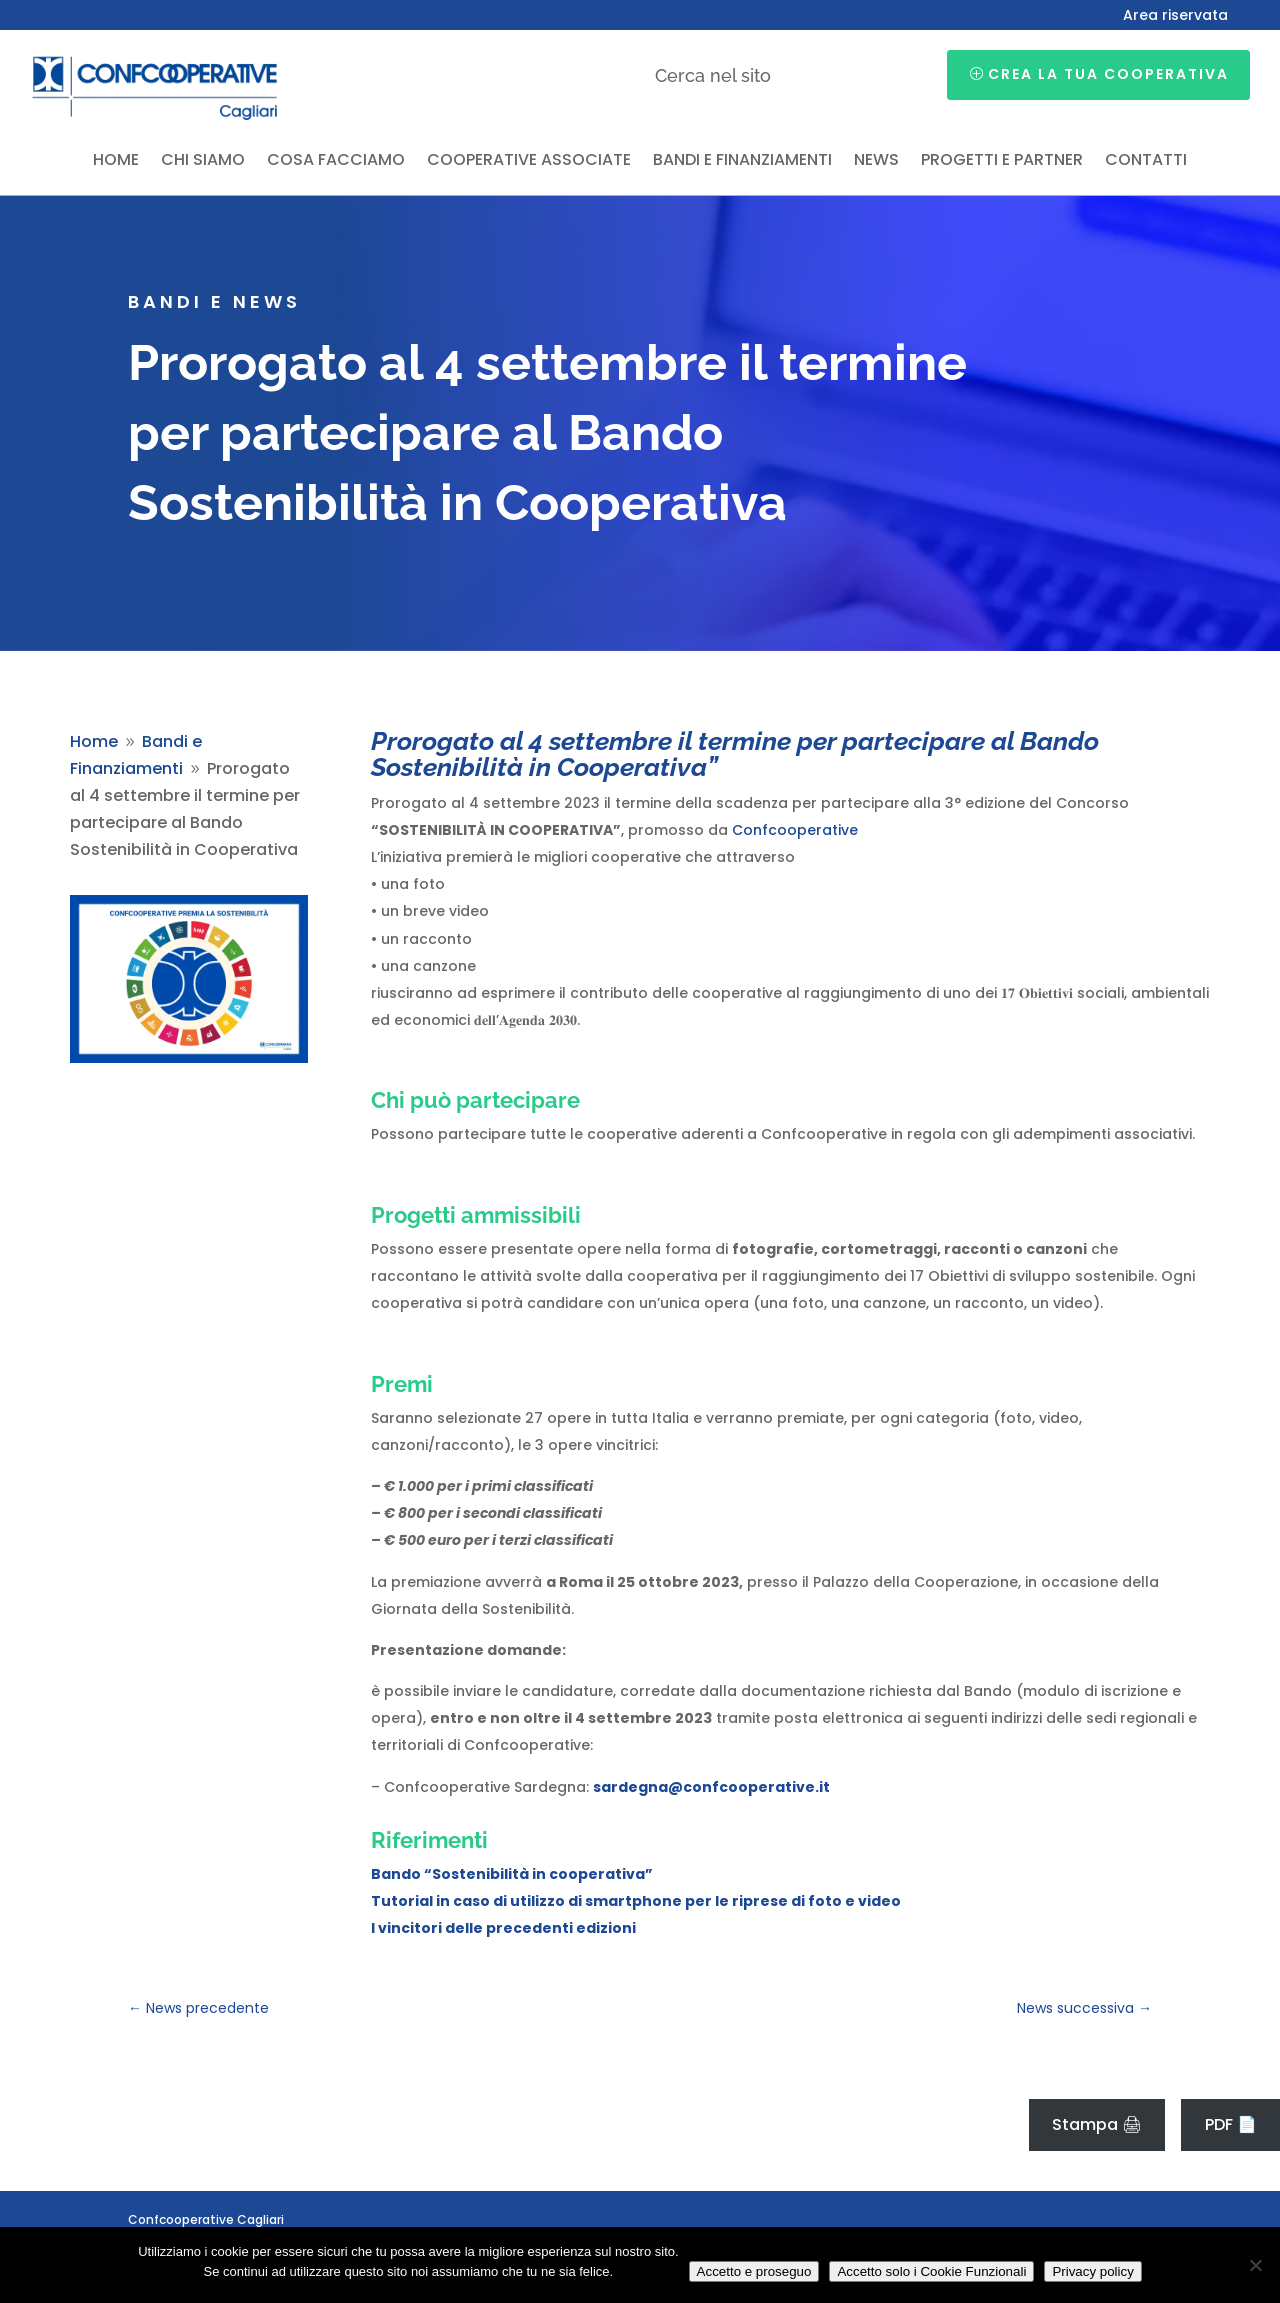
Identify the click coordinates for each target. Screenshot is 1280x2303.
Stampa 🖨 (1097, 2124)
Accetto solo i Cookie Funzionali (931, 2271)
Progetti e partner (1002, 162)
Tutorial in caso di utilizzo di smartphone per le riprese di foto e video (636, 1901)
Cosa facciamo (336, 162)
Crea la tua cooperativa (1108, 74)
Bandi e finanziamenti (742, 162)
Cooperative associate (529, 162)
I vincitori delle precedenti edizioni (503, 1928)
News (876, 162)
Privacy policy (1092, 2271)
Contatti (1146, 162)
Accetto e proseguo (754, 2271)
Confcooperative (795, 830)
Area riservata (1175, 16)
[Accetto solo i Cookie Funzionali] (1255, 2265)
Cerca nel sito (713, 75)
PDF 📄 (1231, 2124)
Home (116, 162)
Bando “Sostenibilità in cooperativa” (512, 1874)
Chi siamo (203, 162)
